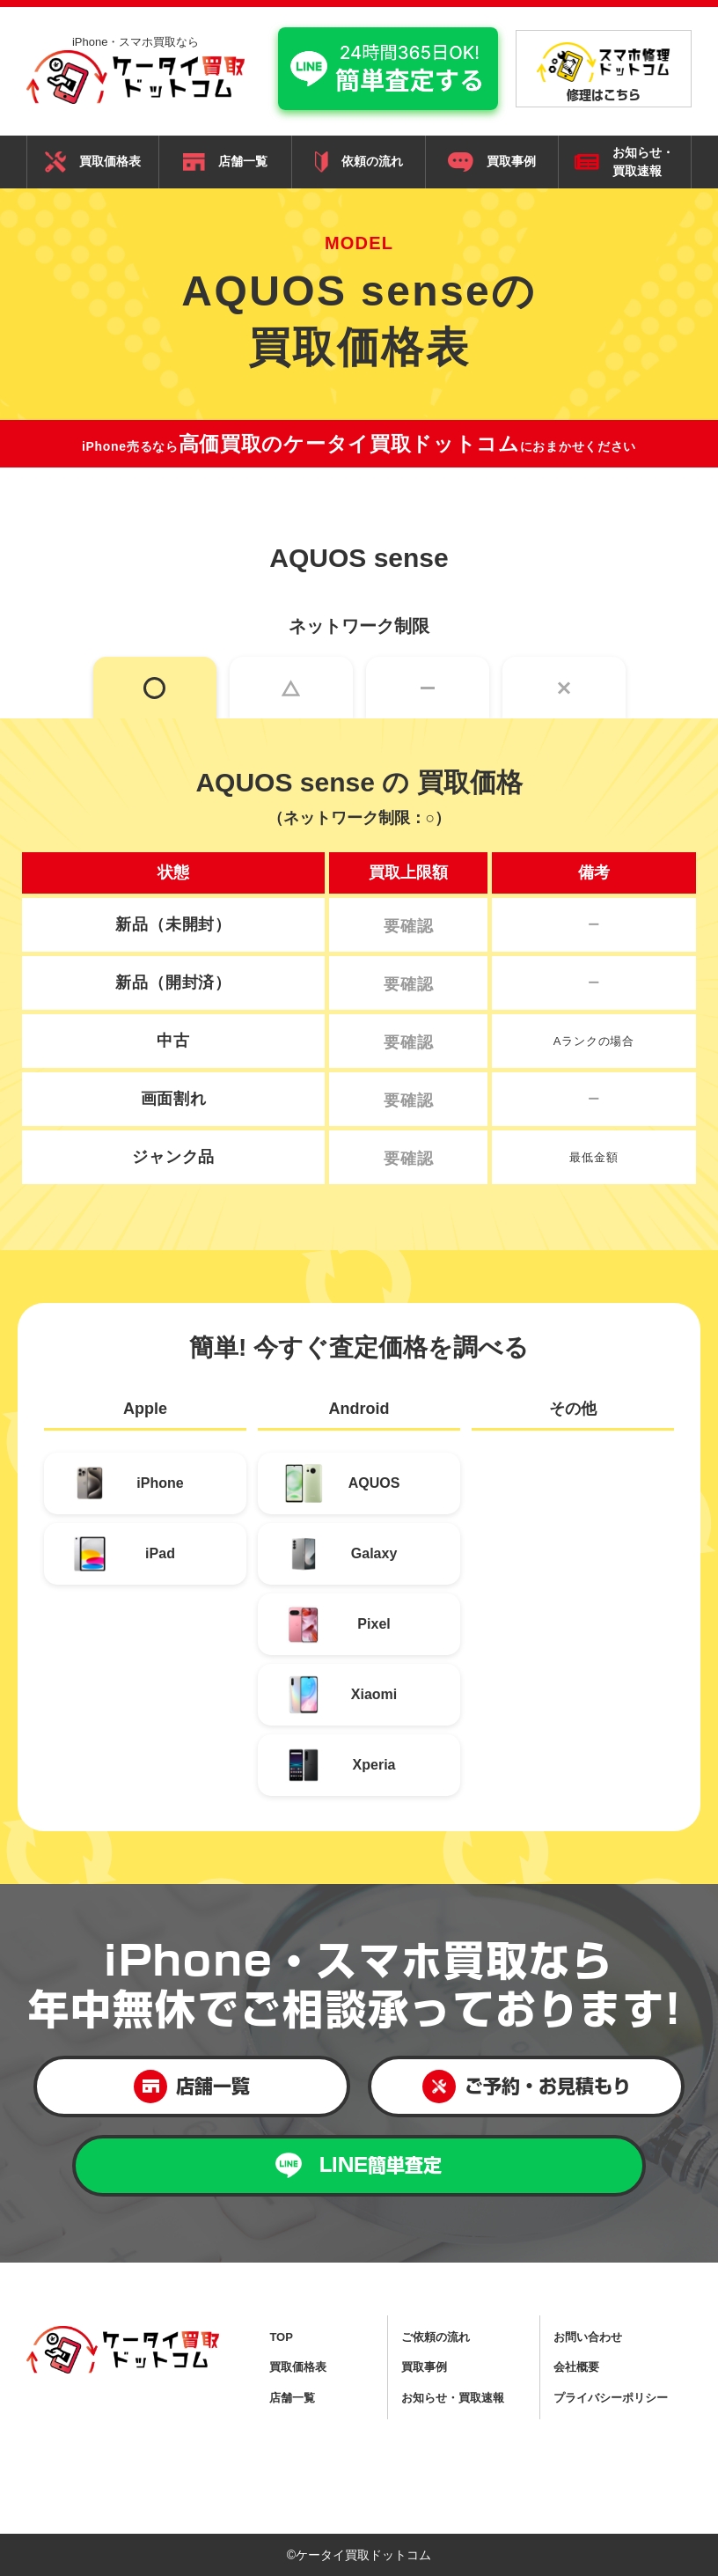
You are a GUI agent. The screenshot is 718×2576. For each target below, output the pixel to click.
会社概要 (576, 2367)
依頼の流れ (359, 161)
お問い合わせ (587, 2337)
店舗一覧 (225, 162)
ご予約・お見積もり (526, 2086)
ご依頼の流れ (435, 2337)
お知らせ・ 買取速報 (624, 161)
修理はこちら (603, 71)
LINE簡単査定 (358, 2165)
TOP (281, 2337)
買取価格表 (93, 162)
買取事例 (492, 162)
